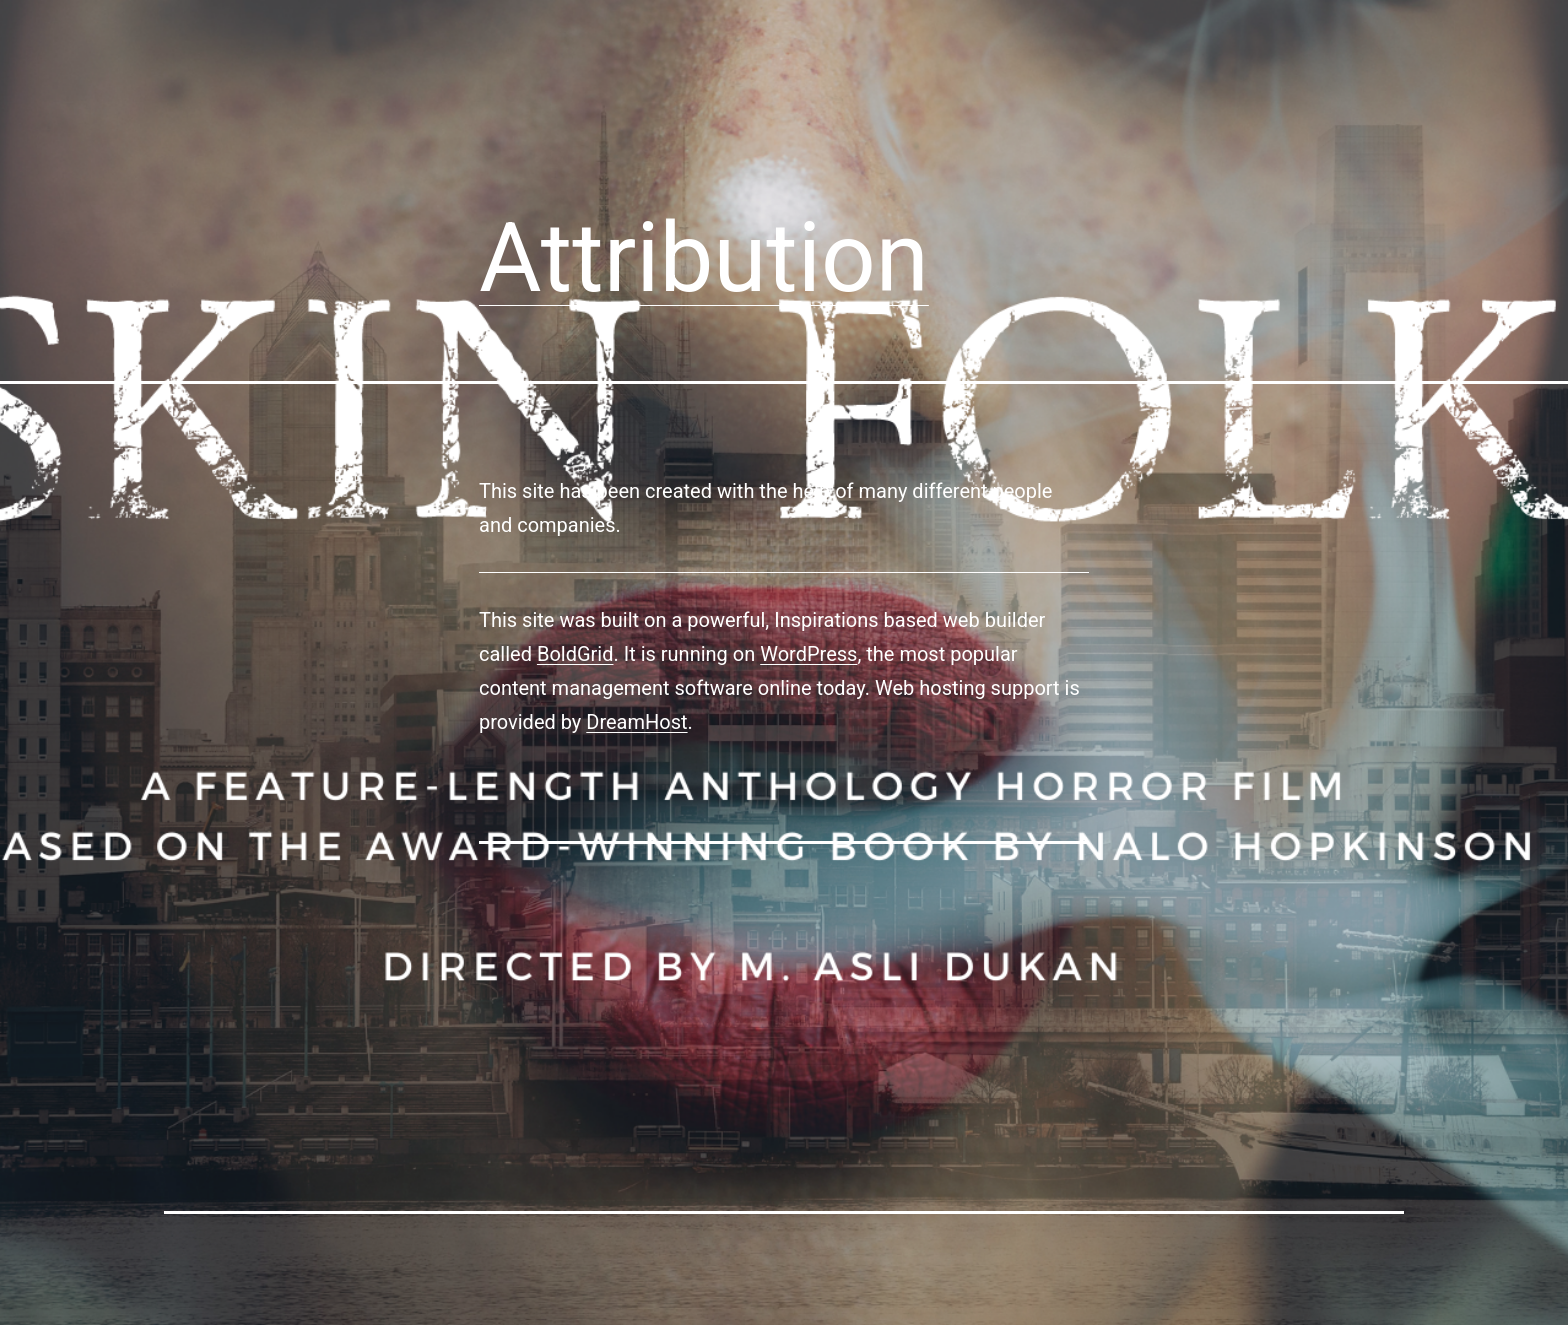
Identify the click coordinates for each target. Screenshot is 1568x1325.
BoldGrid (575, 654)
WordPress (808, 654)
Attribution (704, 258)
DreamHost (636, 722)
